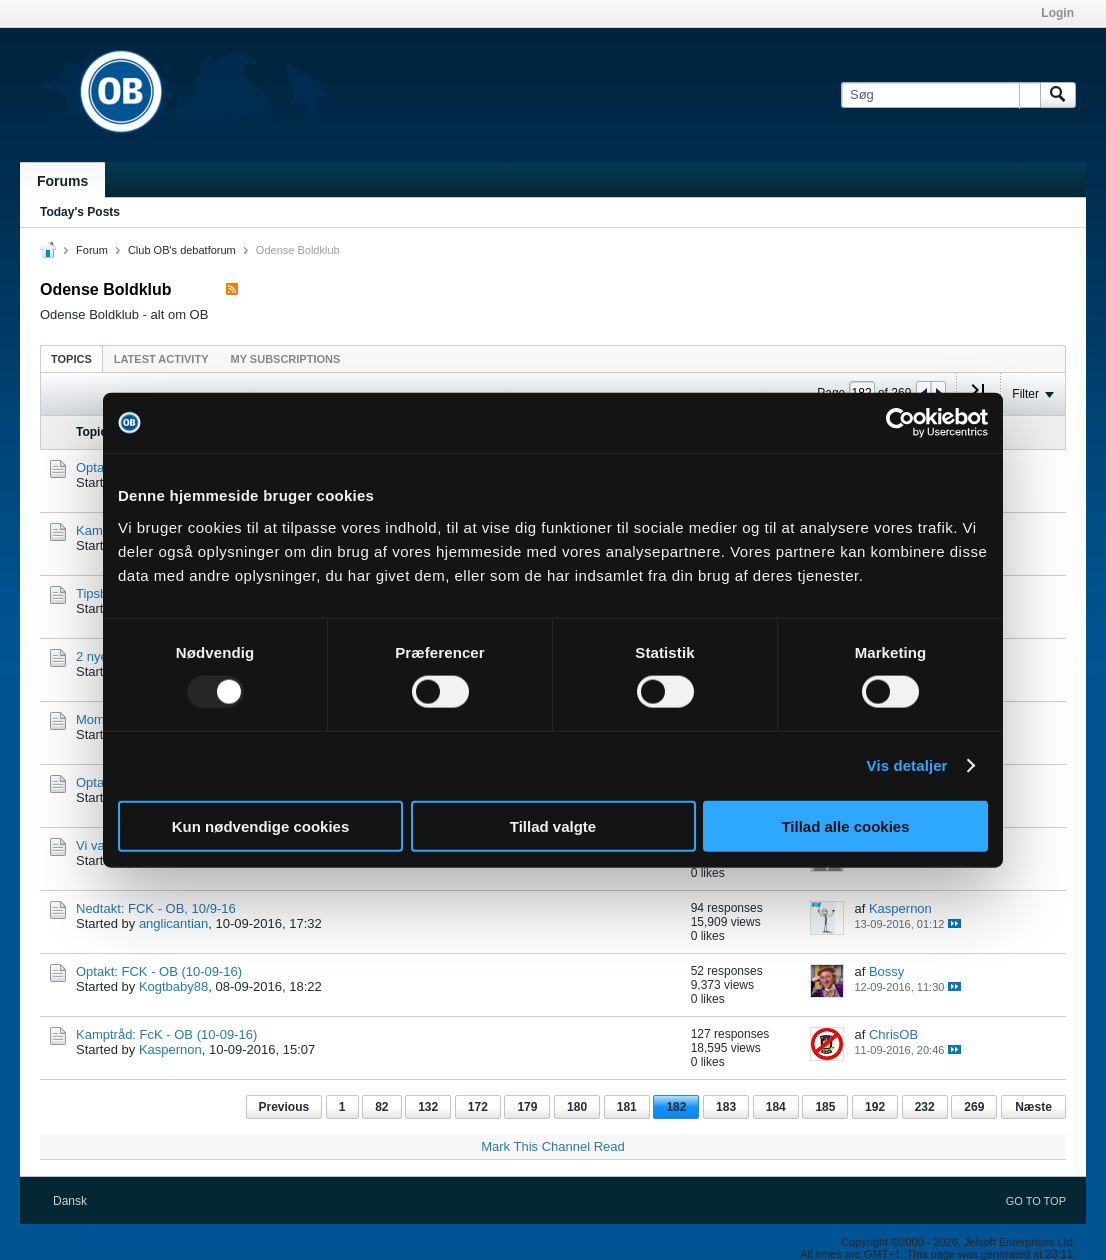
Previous (284, 1107)
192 (875, 1107)
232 (925, 1107)
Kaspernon (900, 908)
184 (776, 1107)
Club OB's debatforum (182, 250)
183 (726, 1107)
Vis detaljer (907, 765)
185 (825, 1107)
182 (676, 1107)
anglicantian (173, 923)
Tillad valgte (553, 825)
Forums (62, 181)
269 (974, 1107)
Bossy (886, 971)
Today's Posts (80, 212)
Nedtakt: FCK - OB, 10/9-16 (156, 908)
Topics (71, 359)
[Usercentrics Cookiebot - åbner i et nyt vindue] (900, 423)
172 (478, 1107)
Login (1057, 13)
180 (577, 1107)
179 (527, 1107)
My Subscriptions (286, 359)
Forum (92, 250)
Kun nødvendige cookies (261, 825)
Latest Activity (161, 359)
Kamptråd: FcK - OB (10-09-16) (166, 1034)
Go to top (1036, 1201)
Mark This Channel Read (553, 1146)
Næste (1033, 1107)
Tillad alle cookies (845, 825)
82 (381, 1107)
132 (428, 1107)
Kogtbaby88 (173, 986)
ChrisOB (893, 1034)
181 (627, 1107)
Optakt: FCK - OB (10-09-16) (159, 971)
